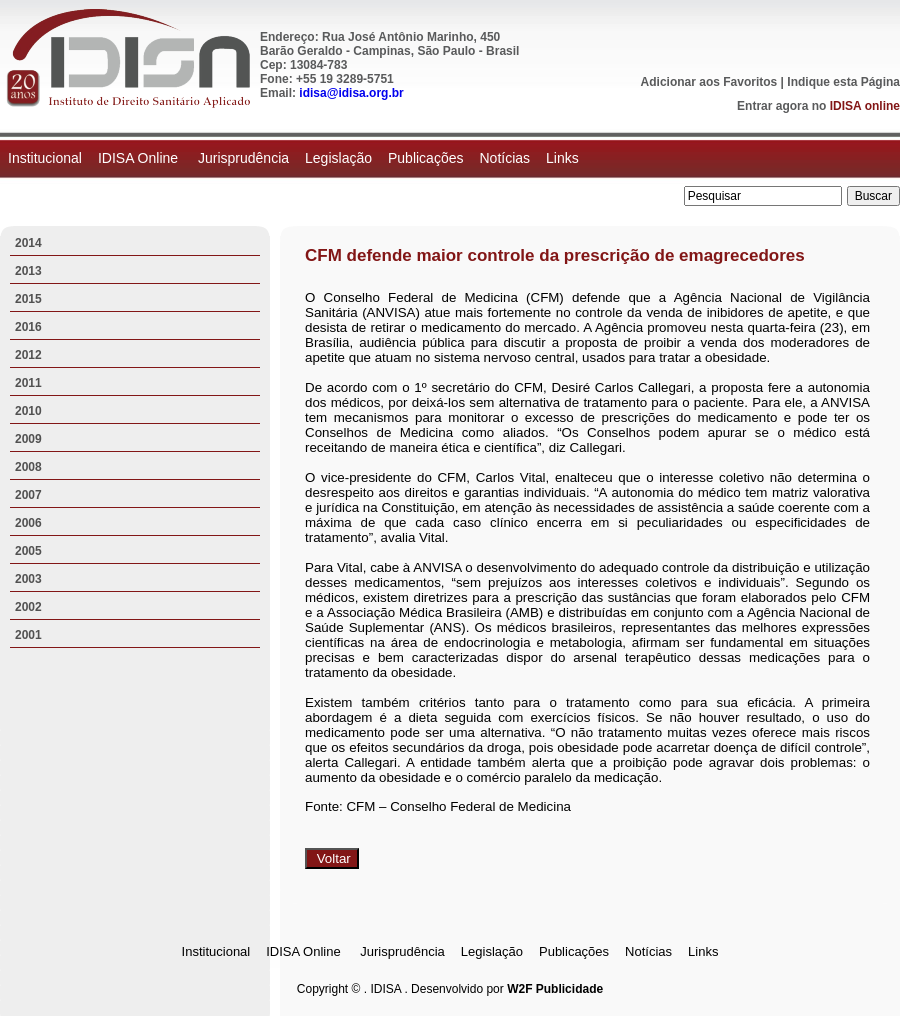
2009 (28, 439)
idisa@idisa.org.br (351, 93)
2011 (28, 383)
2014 (28, 243)
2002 (28, 607)
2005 (28, 551)
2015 (28, 299)
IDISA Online (140, 158)
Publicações (426, 158)
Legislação (338, 158)
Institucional (45, 158)
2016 (28, 327)
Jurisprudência (243, 158)
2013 (28, 271)
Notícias (504, 158)
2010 (28, 411)
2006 (28, 523)
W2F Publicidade (555, 989)
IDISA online (865, 106)
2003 (28, 579)
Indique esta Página (843, 82)
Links (562, 158)
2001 (28, 635)
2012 (28, 355)
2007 (28, 495)
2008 (28, 467)
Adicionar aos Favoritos (709, 82)
